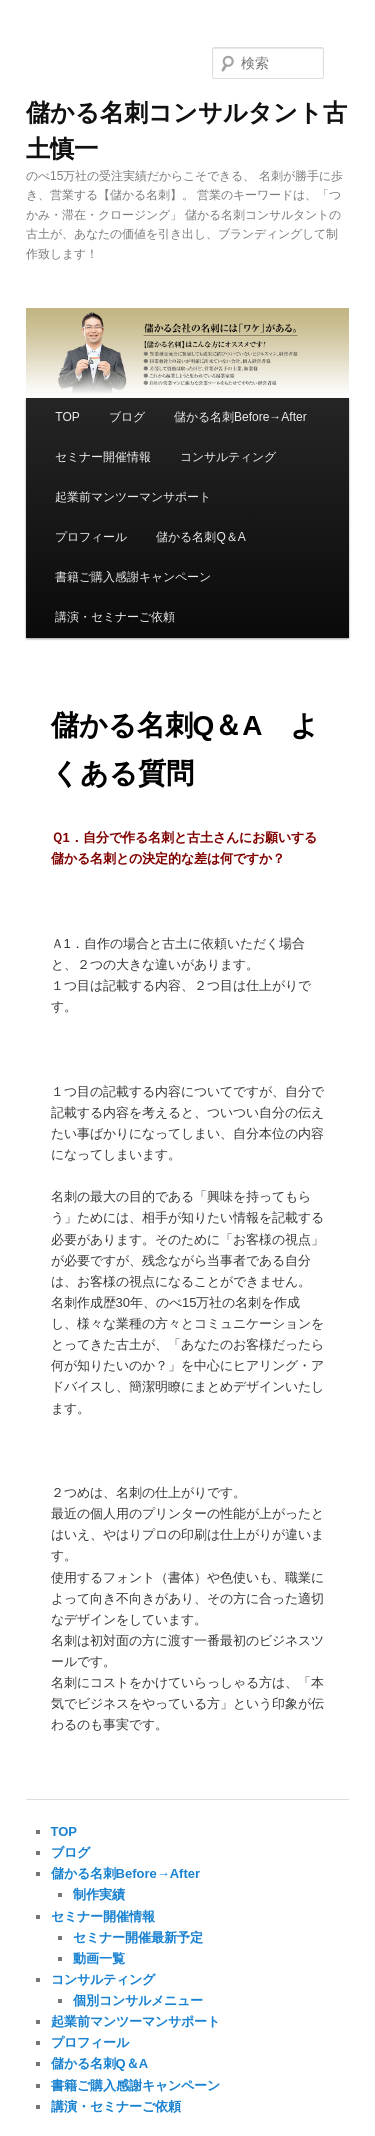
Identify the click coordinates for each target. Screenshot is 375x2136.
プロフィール (91, 537)
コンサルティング (228, 457)
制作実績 (99, 1894)
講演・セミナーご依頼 (115, 617)
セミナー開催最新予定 (138, 1937)
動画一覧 (99, 1958)
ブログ (127, 417)
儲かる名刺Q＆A (200, 537)
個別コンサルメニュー (138, 2000)
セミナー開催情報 (103, 457)
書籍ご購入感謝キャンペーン (133, 577)
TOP (67, 417)
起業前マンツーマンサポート (133, 497)
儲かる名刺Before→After (240, 417)
